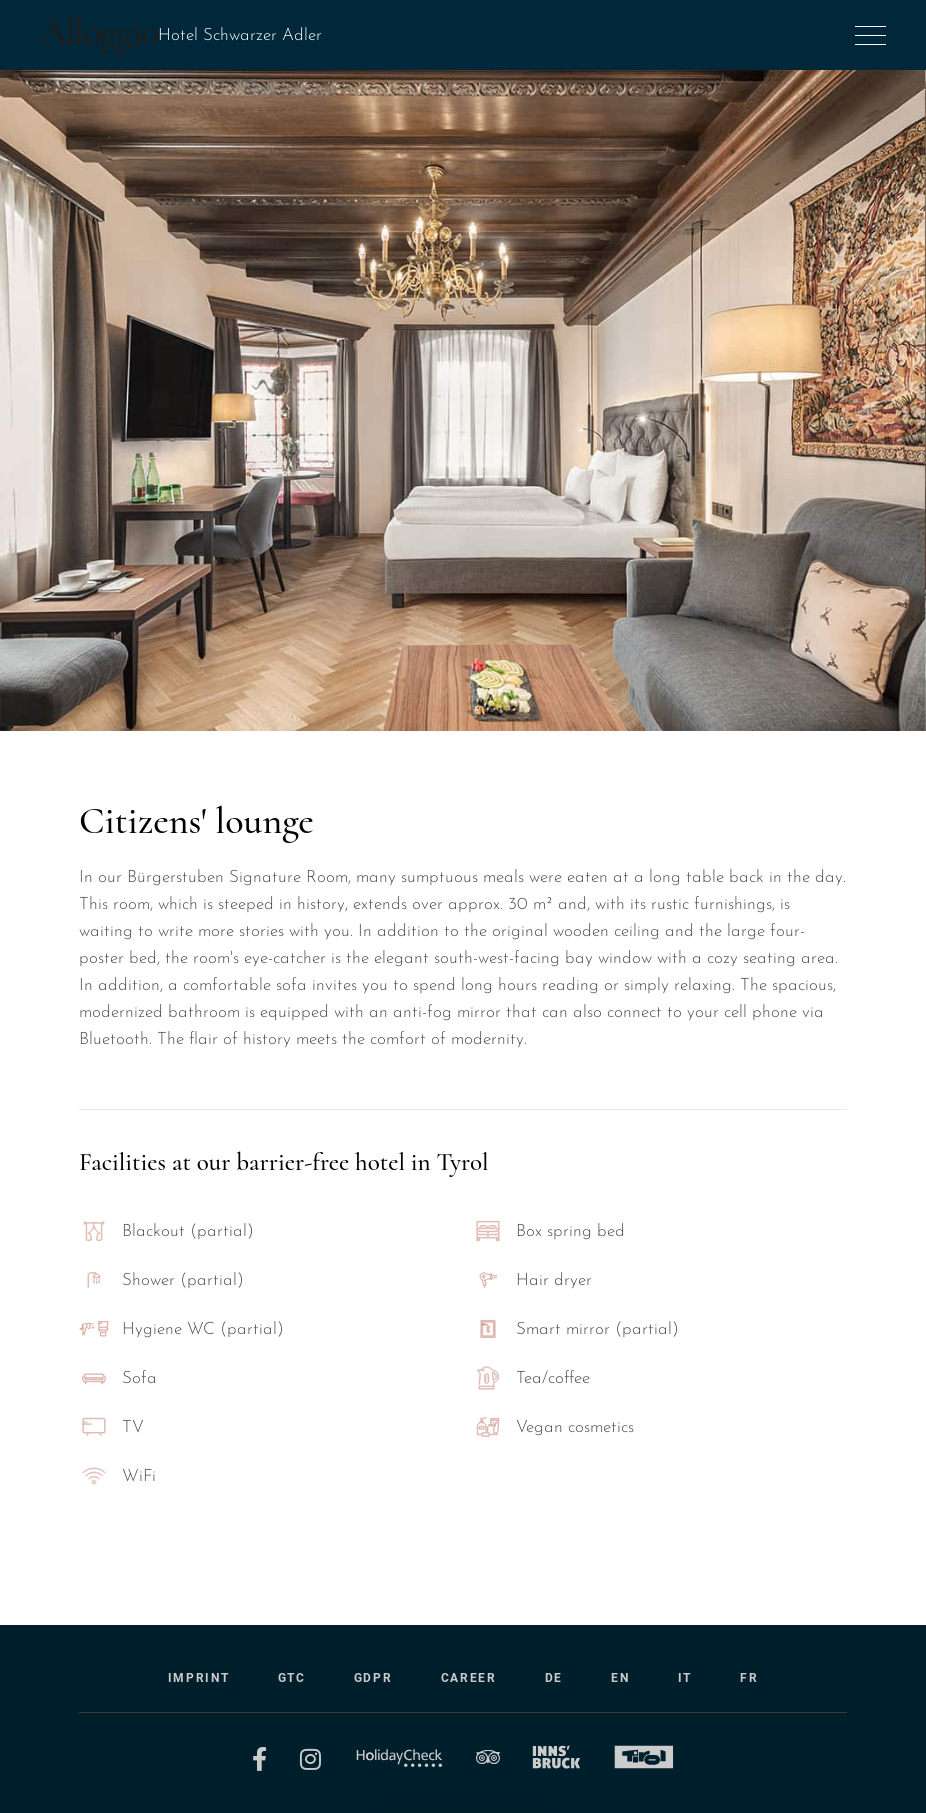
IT (685, 1678)
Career (469, 1678)
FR (749, 1678)
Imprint (199, 1678)
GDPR (373, 1678)
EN (620, 1678)
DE (554, 1678)
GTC (292, 1678)
